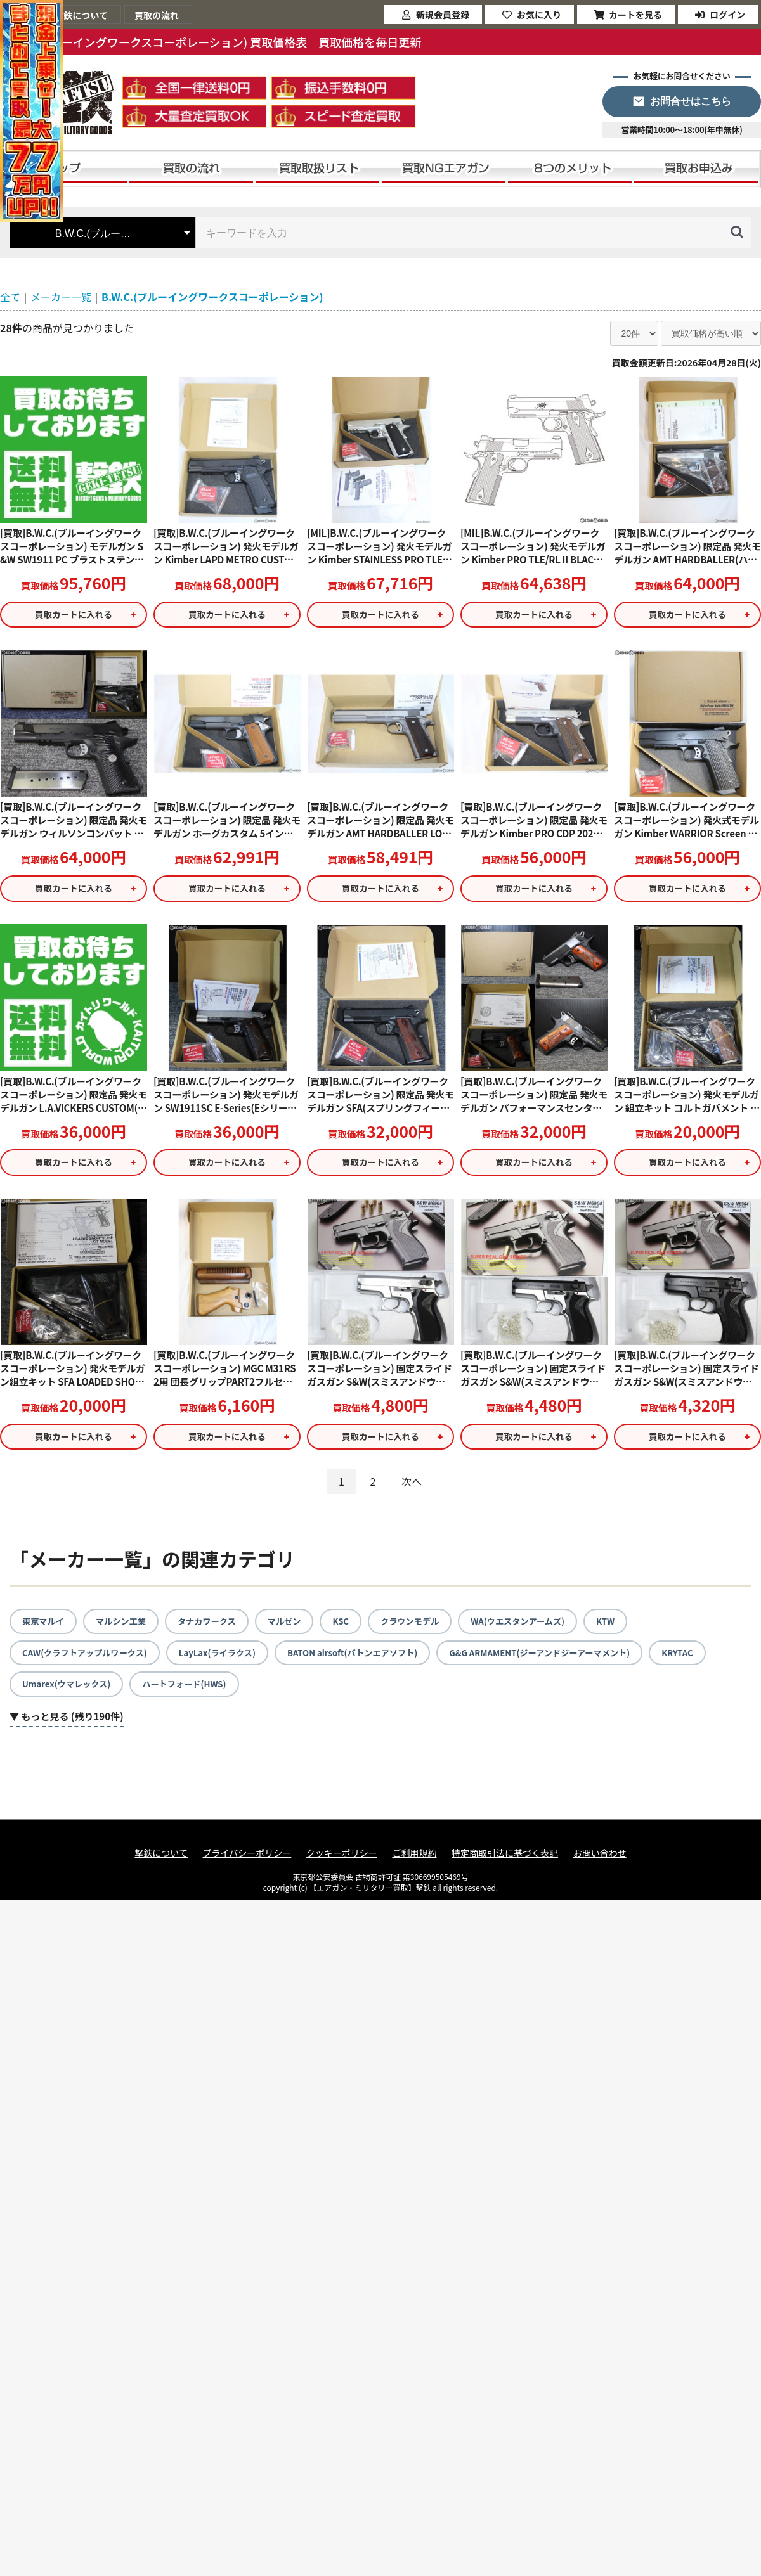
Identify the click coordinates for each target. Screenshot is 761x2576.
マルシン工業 (125, 1627)
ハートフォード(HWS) (192, 1691)
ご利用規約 (414, 1861)
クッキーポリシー (341, 1861)
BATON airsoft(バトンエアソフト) (369, 1659)
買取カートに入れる (74, 615)
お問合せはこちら (690, 101)
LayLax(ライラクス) (227, 1659)
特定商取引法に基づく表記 (505, 1861)
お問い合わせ (600, 1861)
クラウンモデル (424, 1627)
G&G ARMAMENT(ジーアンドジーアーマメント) (566, 1659)
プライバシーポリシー (247, 1861)
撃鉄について (161, 1861)
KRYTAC (710, 1659)
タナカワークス (214, 1627)
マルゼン (295, 1627)
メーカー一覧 (60, 296)
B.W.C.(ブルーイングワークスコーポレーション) (212, 296)
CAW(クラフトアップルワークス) (88, 1659)
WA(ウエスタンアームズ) (537, 1627)
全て (10, 296)
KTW (628, 1627)
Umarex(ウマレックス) (69, 1691)
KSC (352, 1627)
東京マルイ (44, 1627)
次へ (411, 1487)
